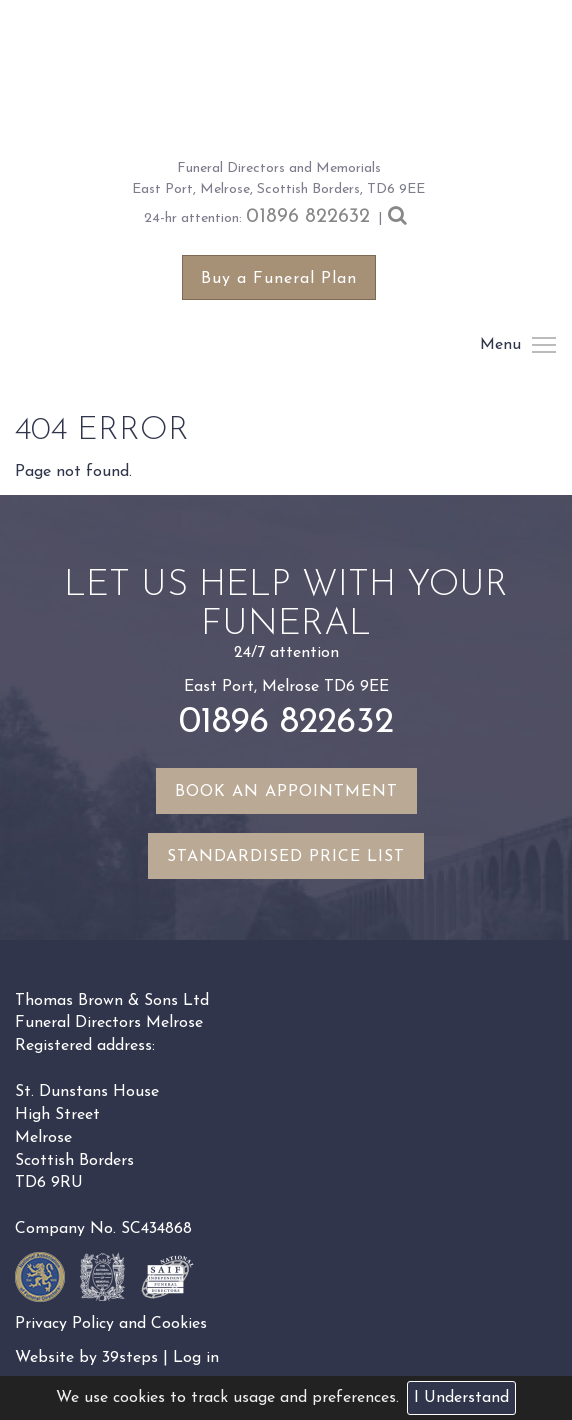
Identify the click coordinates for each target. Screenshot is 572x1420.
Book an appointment (286, 792)
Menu (543, 345)
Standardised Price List (286, 857)
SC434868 (156, 1229)
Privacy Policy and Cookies (111, 1324)
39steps (130, 1358)
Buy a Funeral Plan (279, 279)
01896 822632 (308, 217)
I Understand (461, 1398)
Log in (196, 1358)
